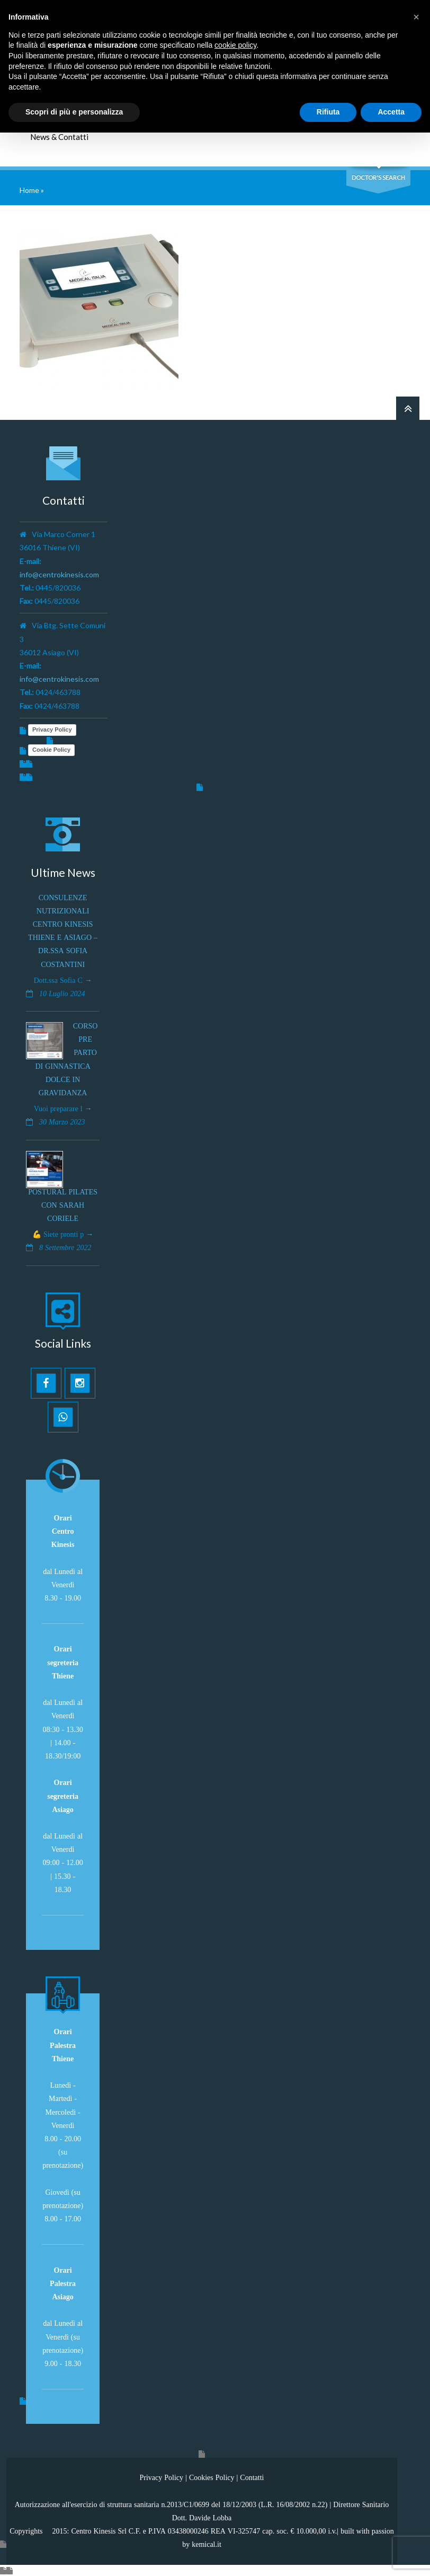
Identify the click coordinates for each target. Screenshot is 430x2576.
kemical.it (206, 2544)
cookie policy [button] (235, 45)
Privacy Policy (52, 729)
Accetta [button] (391, 112)
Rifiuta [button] (328, 112)
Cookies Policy (212, 2477)
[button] (416, 16)
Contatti (252, 2477)
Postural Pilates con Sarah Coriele (62, 1205)
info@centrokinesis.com (59, 574)
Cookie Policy (51, 749)
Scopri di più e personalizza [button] (74, 112)
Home (29, 190)
